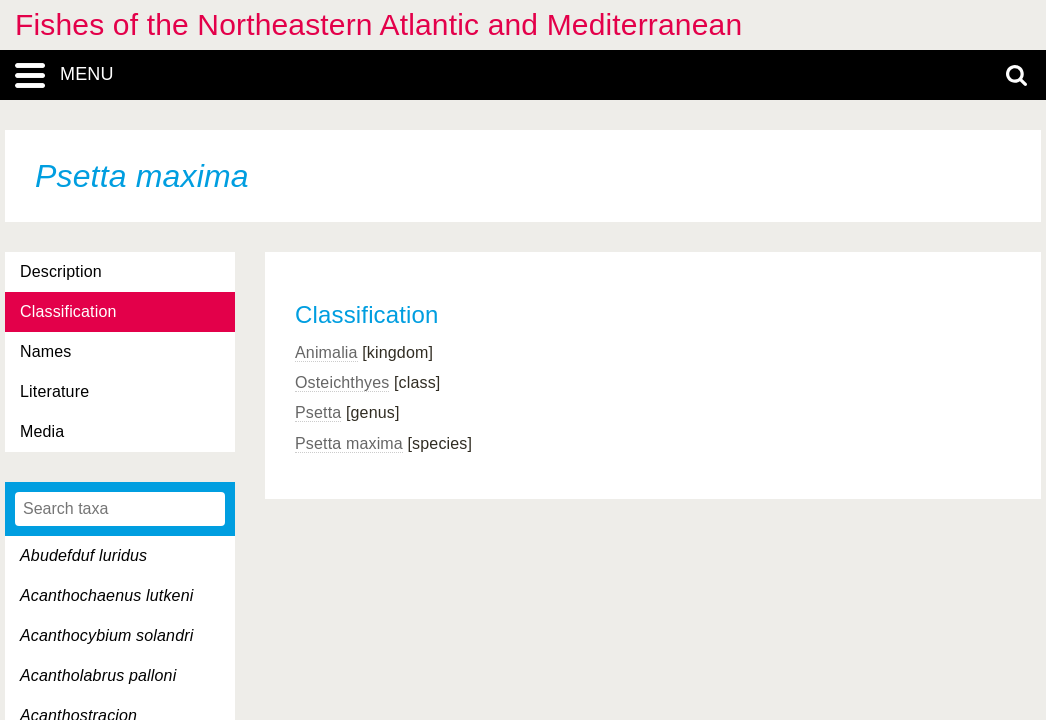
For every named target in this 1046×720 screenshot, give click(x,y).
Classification (68, 311)
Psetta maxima (349, 443)
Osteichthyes (342, 382)
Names (45, 351)
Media (42, 431)
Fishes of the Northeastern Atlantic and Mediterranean (378, 24)
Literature (54, 391)
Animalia (326, 352)
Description (61, 271)
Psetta (318, 412)
